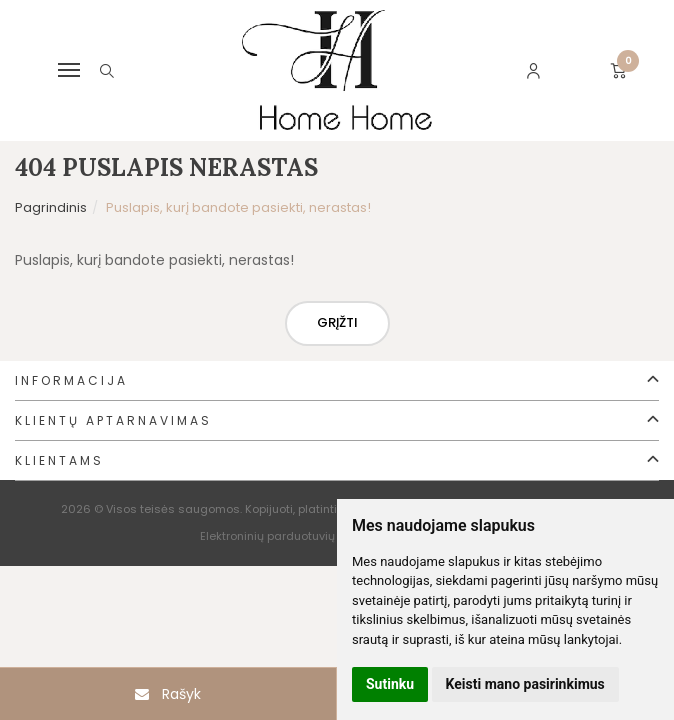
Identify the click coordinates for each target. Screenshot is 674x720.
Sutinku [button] (390, 684)
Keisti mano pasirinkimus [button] (525, 684)
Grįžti (337, 322)
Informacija (71, 380)
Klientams (59, 460)
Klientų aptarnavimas (113, 420)
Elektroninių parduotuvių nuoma (289, 536)
